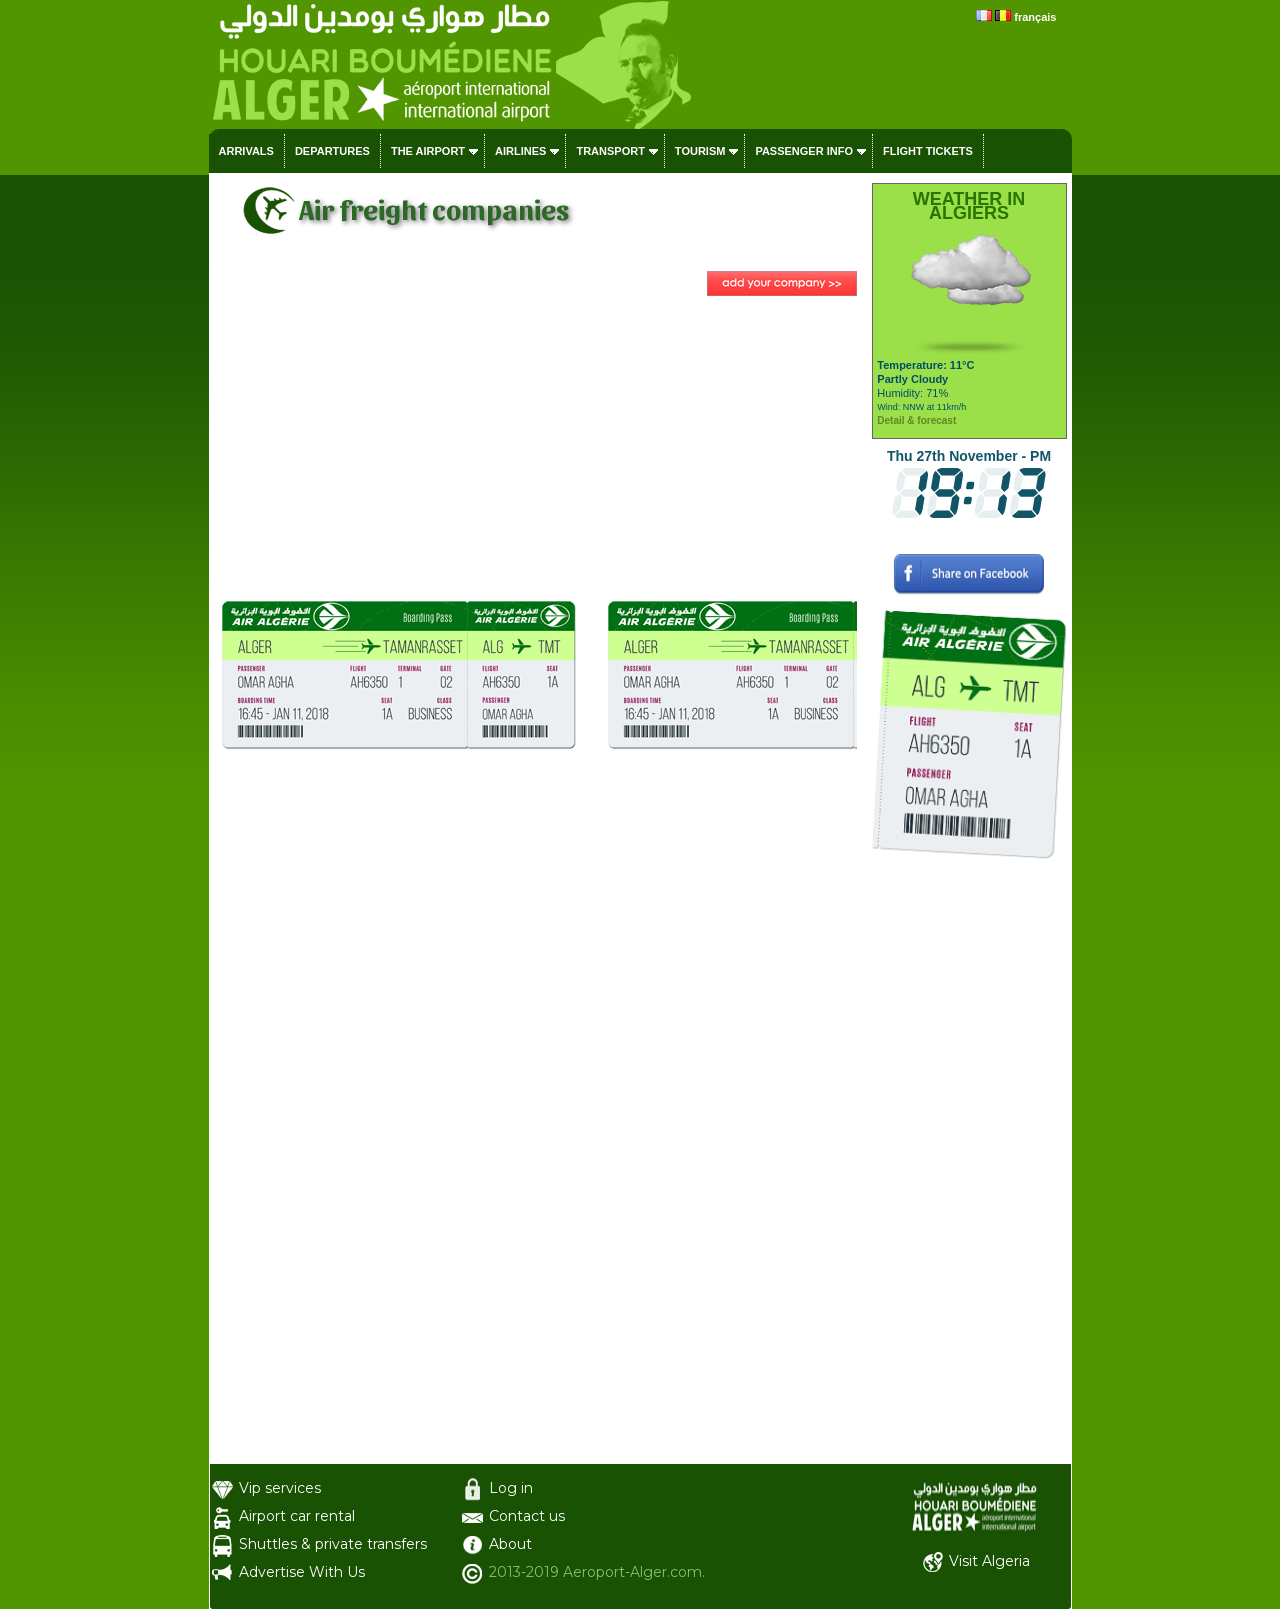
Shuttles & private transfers (333, 1544)
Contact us (527, 1516)
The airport (428, 151)
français (1035, 17)
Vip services (280, 1488)
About (510, 1544)
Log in (511, 1488)
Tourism (700, 151)
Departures (332, 151)
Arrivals (246, 151)
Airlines (520, 151)
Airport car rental (297, 1516)
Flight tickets (928, 151)
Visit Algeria (989, 1561)
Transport (610, 151)
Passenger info (804, 151)
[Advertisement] (538, 451)
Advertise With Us (302, 1572)
